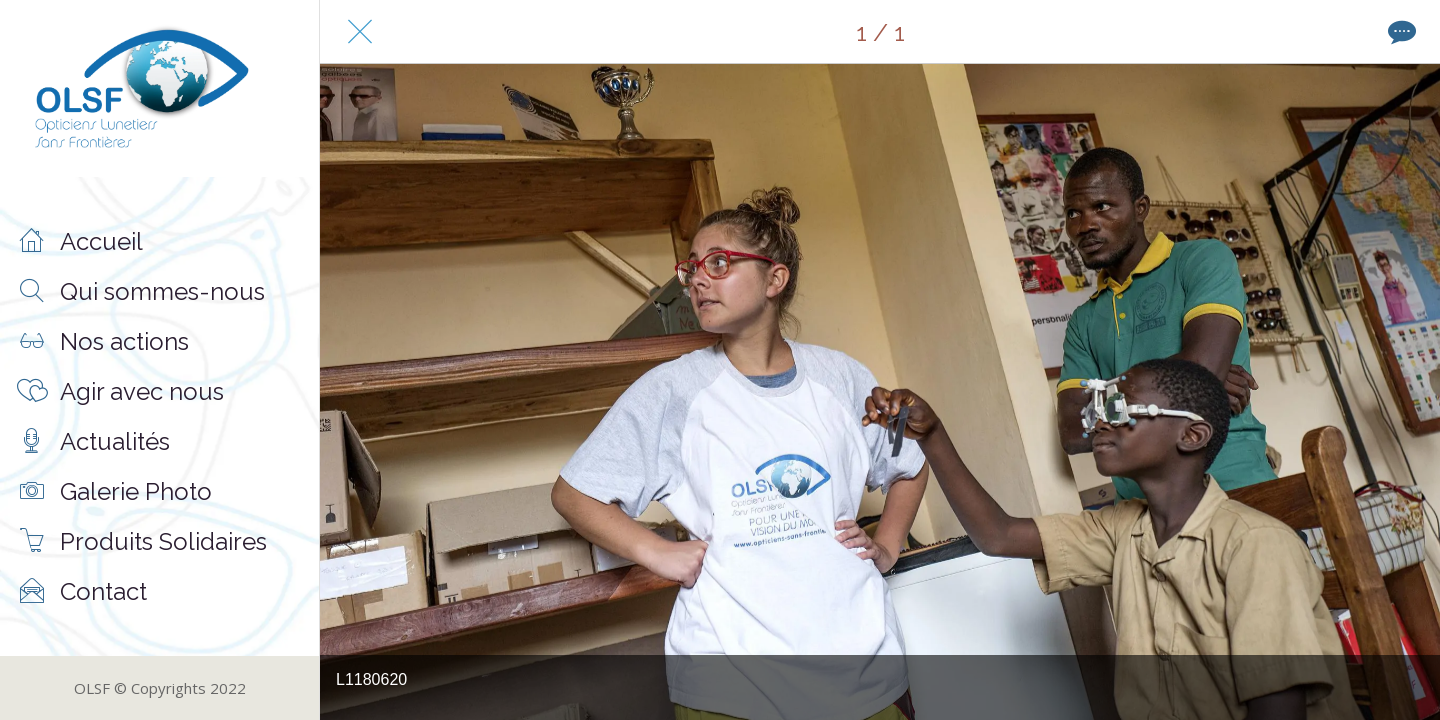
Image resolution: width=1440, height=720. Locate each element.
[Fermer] (360, 32)
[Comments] (1400, 32)
